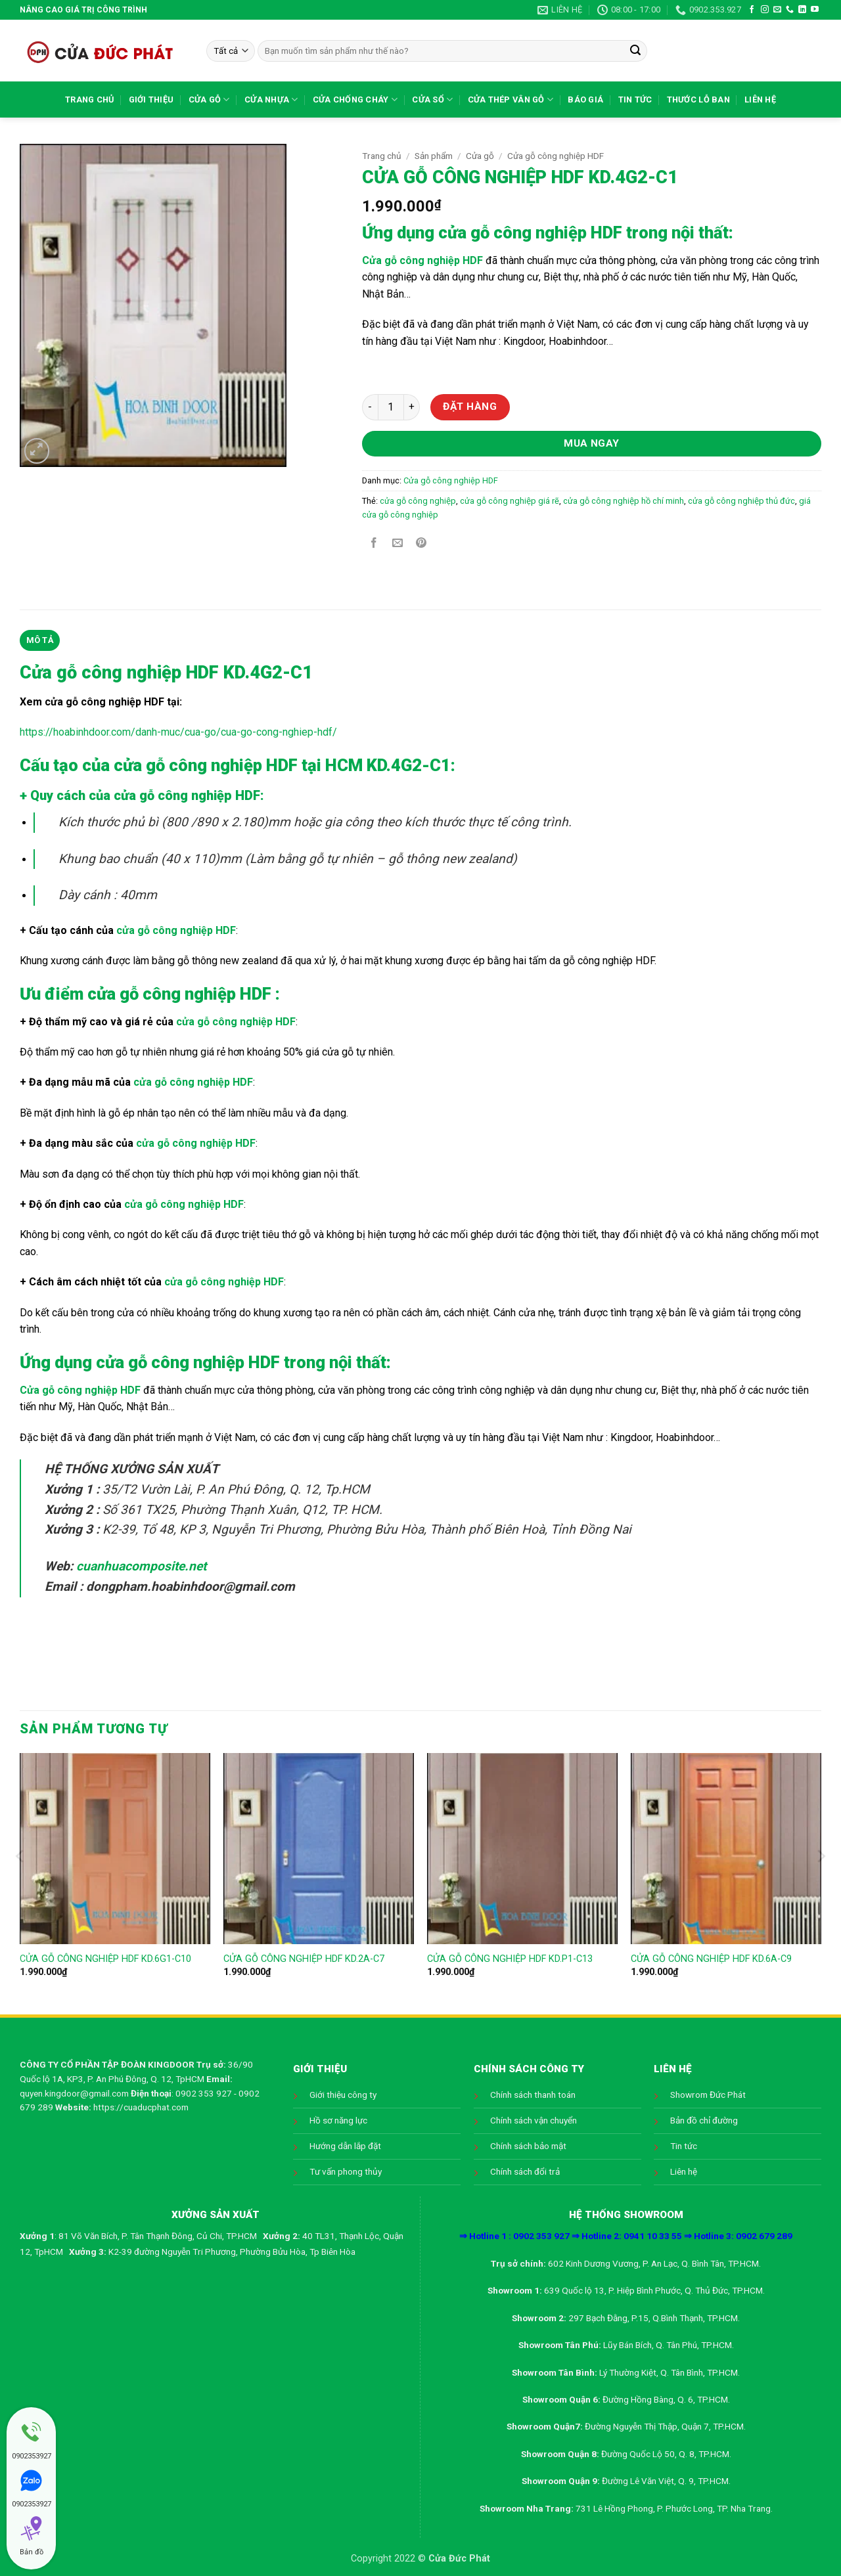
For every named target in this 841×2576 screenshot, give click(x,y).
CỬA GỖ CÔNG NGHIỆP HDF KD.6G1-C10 (105, 1959)
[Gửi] (635, 51)
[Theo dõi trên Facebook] (752, 9)
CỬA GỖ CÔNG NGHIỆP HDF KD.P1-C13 (510, 1959)
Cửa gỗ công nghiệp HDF (555, 155)
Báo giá (585, 99)
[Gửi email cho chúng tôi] (777, 9)
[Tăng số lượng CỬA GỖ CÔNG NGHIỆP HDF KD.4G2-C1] (412, 407)
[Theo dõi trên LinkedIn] (802, 9)
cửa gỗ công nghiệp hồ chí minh (623, 501)
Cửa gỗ (209, 99)
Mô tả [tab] (40, 640)
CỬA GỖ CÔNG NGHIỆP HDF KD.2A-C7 (303, 1959)
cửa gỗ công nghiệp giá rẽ (509, 501)
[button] (37, 451)
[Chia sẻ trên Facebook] (373, 544)
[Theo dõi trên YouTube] (815, 9)
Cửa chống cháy (355, 99)
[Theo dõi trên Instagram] (765, 9)
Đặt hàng (470, 406)
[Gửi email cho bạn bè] (398, 544)
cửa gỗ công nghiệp (418, 501)
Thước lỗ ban (698, 99)
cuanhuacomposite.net (141, 1566)
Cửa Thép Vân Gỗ (510, 99)
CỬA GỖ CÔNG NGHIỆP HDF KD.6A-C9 (711, 1959)
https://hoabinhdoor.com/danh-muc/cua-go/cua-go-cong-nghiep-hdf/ (178, 732)
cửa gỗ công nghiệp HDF (530, 232)
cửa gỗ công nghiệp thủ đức (741, 501)
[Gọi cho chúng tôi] (790, 9)
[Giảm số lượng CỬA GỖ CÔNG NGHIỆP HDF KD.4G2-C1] (370, 407)
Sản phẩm (434, 155)
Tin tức (635, 99)
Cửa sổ (432, 99)
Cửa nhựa (271, 99)
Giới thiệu (151, 99)
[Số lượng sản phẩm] (391, 407)
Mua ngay (592, 443)
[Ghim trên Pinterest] (421, 544)
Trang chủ (89, 99)
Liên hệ (760, 99)
